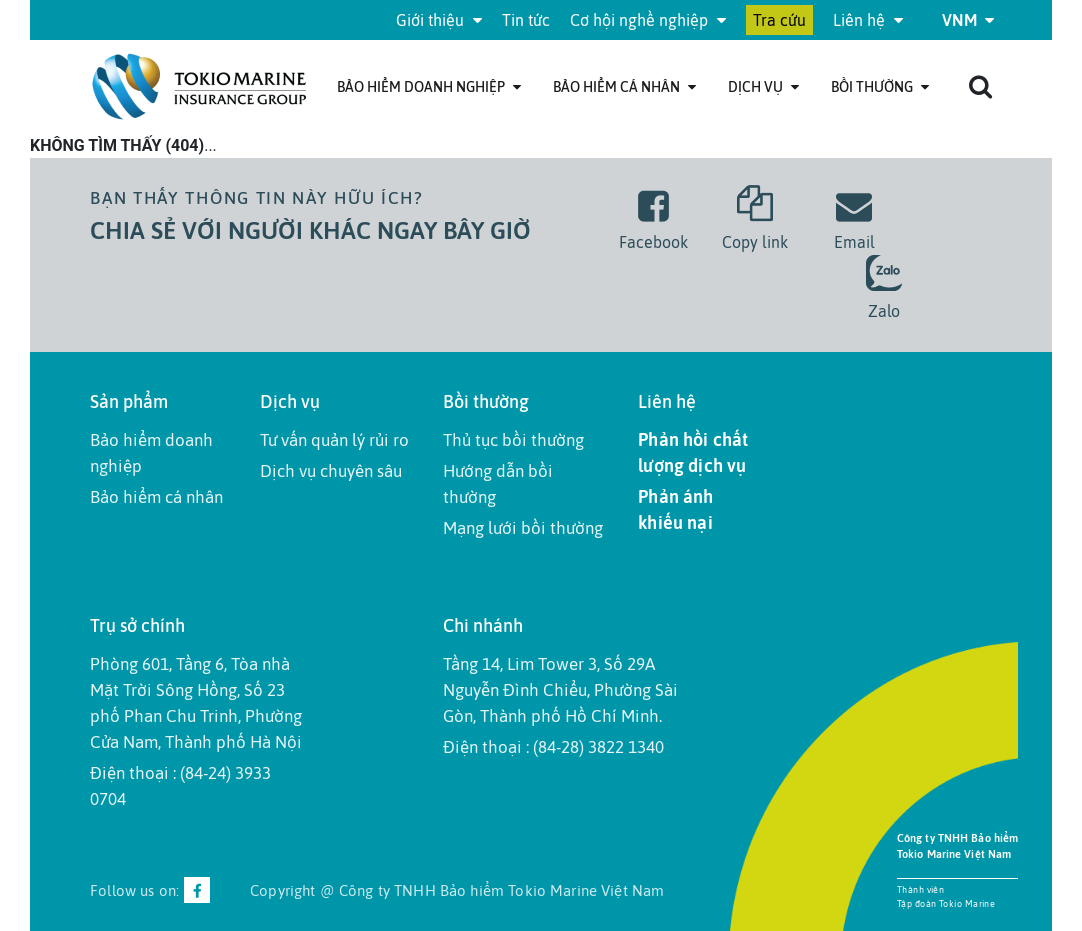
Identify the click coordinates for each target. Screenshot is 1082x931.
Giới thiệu (439, 20)
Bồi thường (880, 87)
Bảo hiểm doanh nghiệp (429, 87)
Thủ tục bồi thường (513, 440)
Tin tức (526, 20)
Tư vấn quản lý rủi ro (334, 440)
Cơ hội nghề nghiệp (648, 20)
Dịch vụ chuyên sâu (331, 471)
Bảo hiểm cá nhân (624, 87)
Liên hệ (868, 20)
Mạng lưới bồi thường (523, 528)
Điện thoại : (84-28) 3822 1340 (553, 747)
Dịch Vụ (763, 87)
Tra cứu (779, 20)
